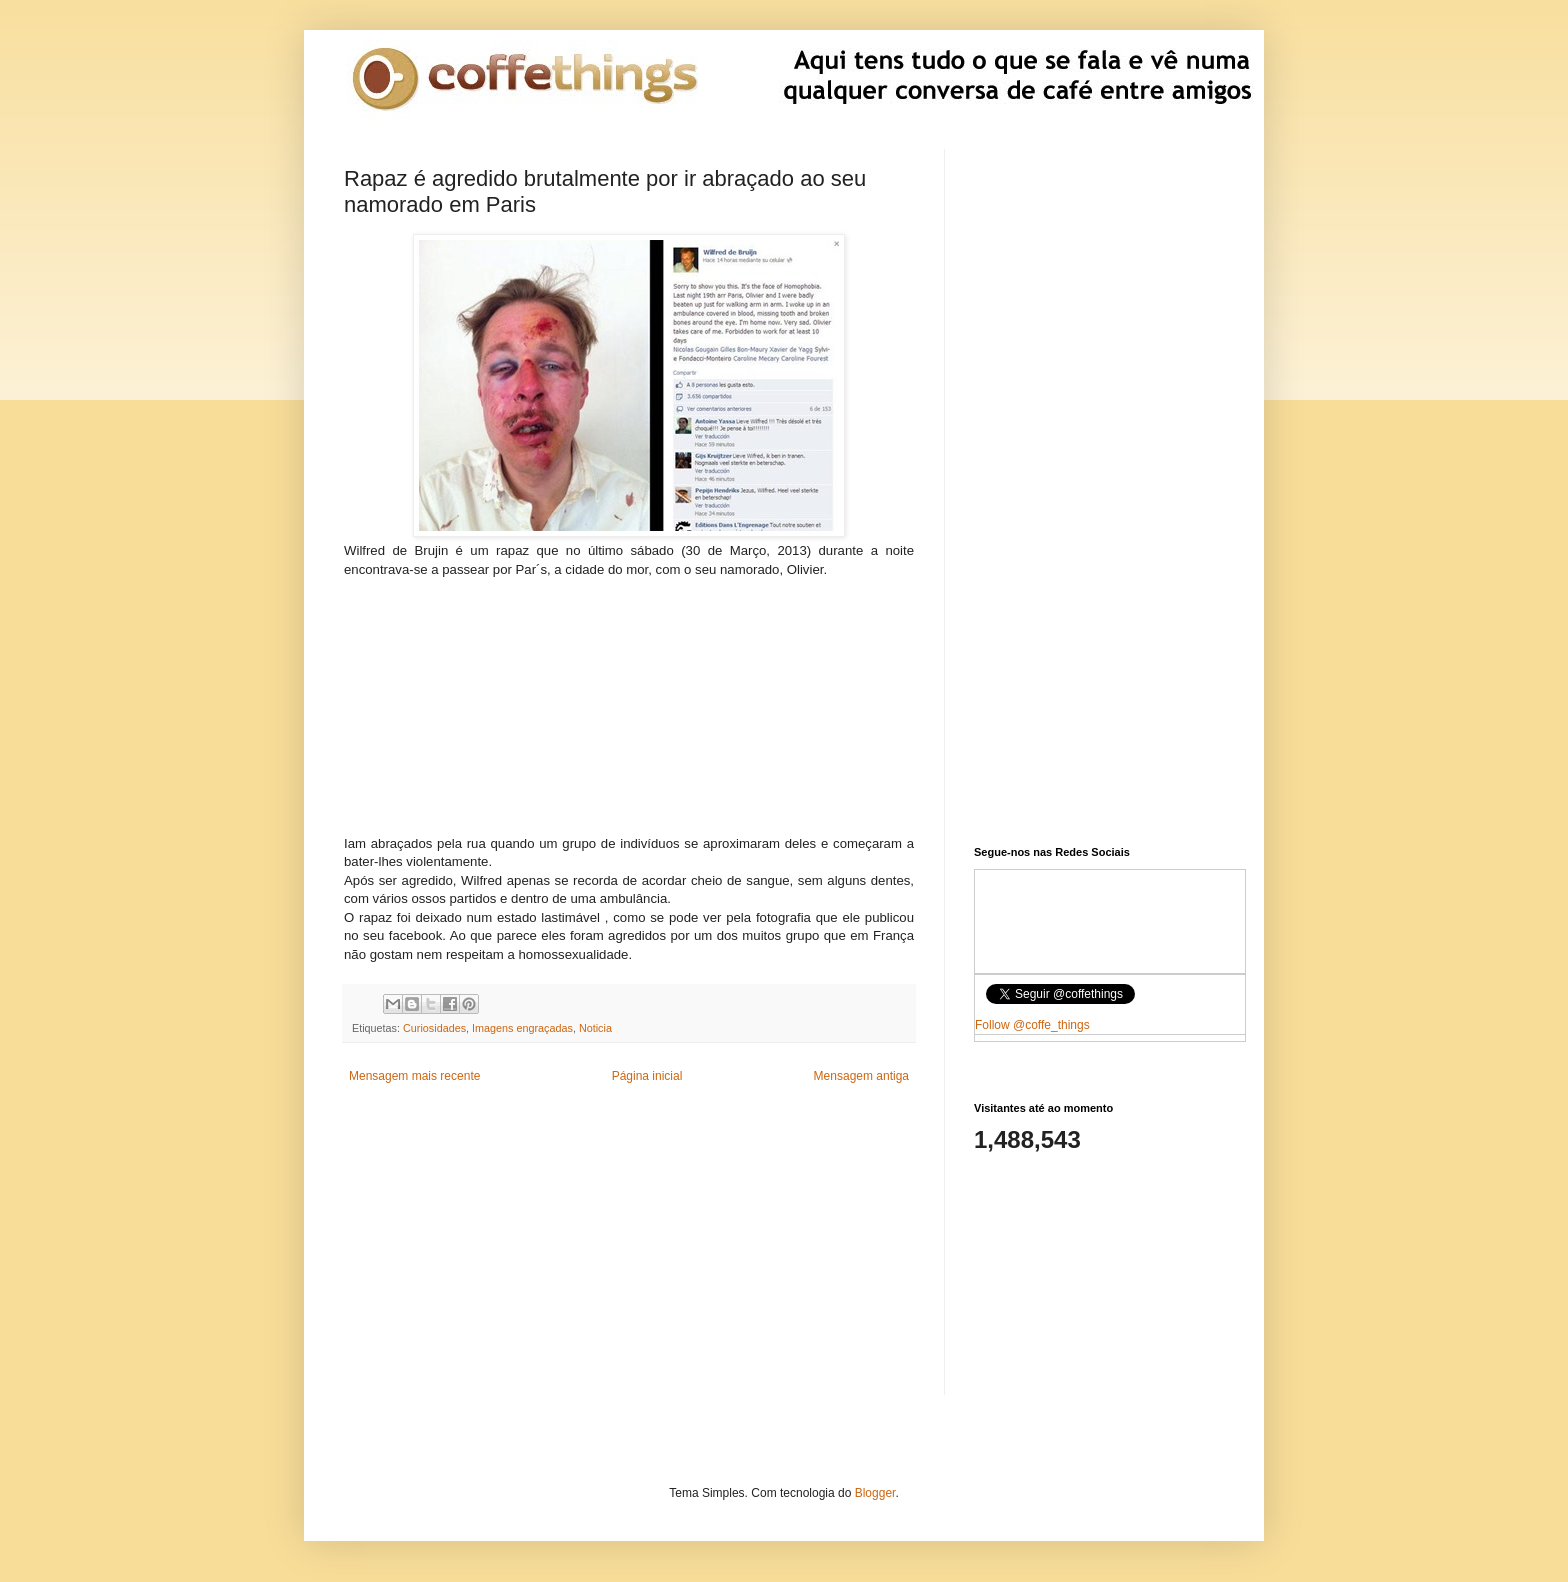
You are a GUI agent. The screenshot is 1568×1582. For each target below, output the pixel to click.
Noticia (595, 1028)
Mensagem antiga (861, 1076)
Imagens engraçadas (522, 1028)
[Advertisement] (629, 704)
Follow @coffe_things (1032, 1025)
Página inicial (647, 1076)
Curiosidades (434, 1028)
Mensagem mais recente (414, 1076)
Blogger (875, 1493)
